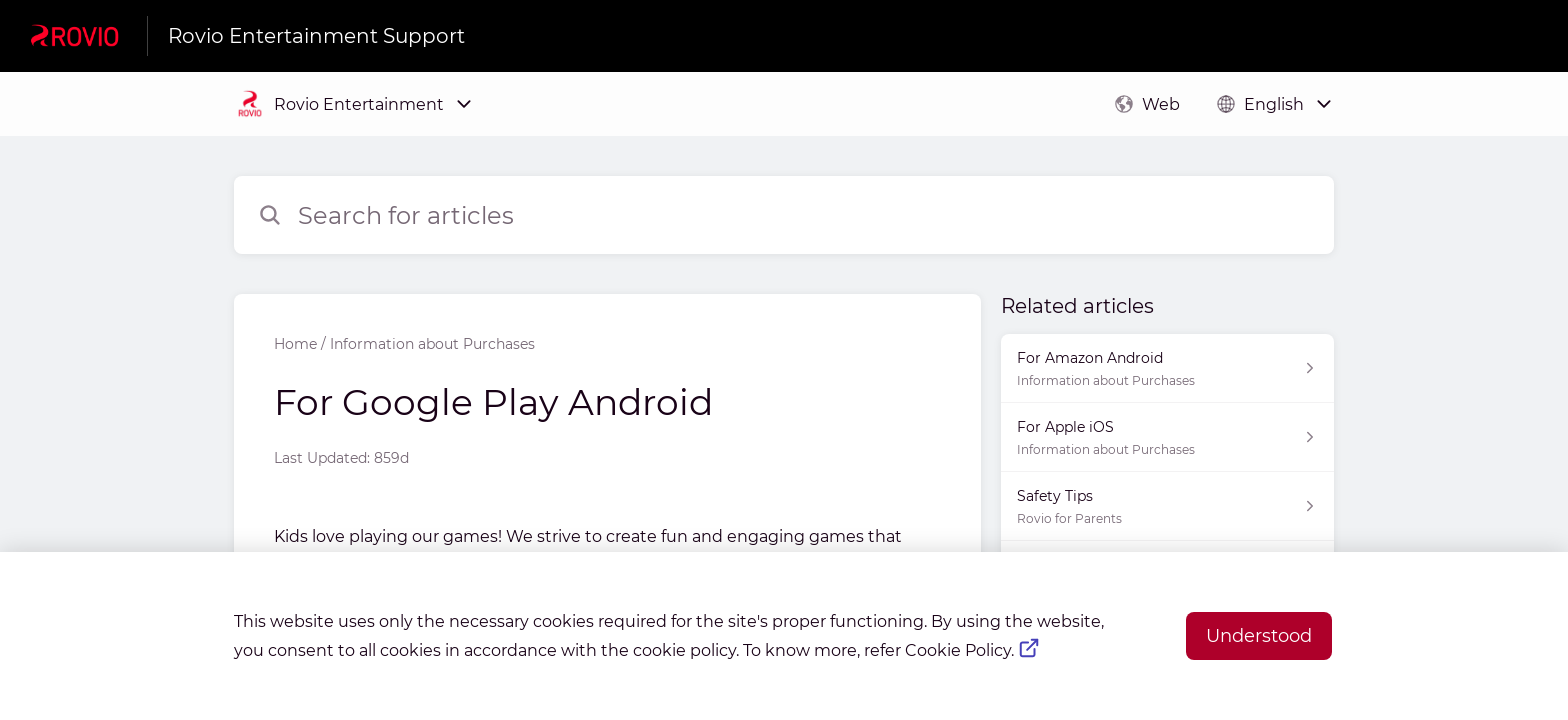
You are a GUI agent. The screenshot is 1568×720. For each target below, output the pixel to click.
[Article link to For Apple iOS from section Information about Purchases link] (1167, 437)
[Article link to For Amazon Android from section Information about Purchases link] (1167, 368)
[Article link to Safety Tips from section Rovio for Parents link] (1167, 506)
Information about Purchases (432, 344)
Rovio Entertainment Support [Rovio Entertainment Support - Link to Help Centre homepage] (316, 36)
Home (295, 344)
